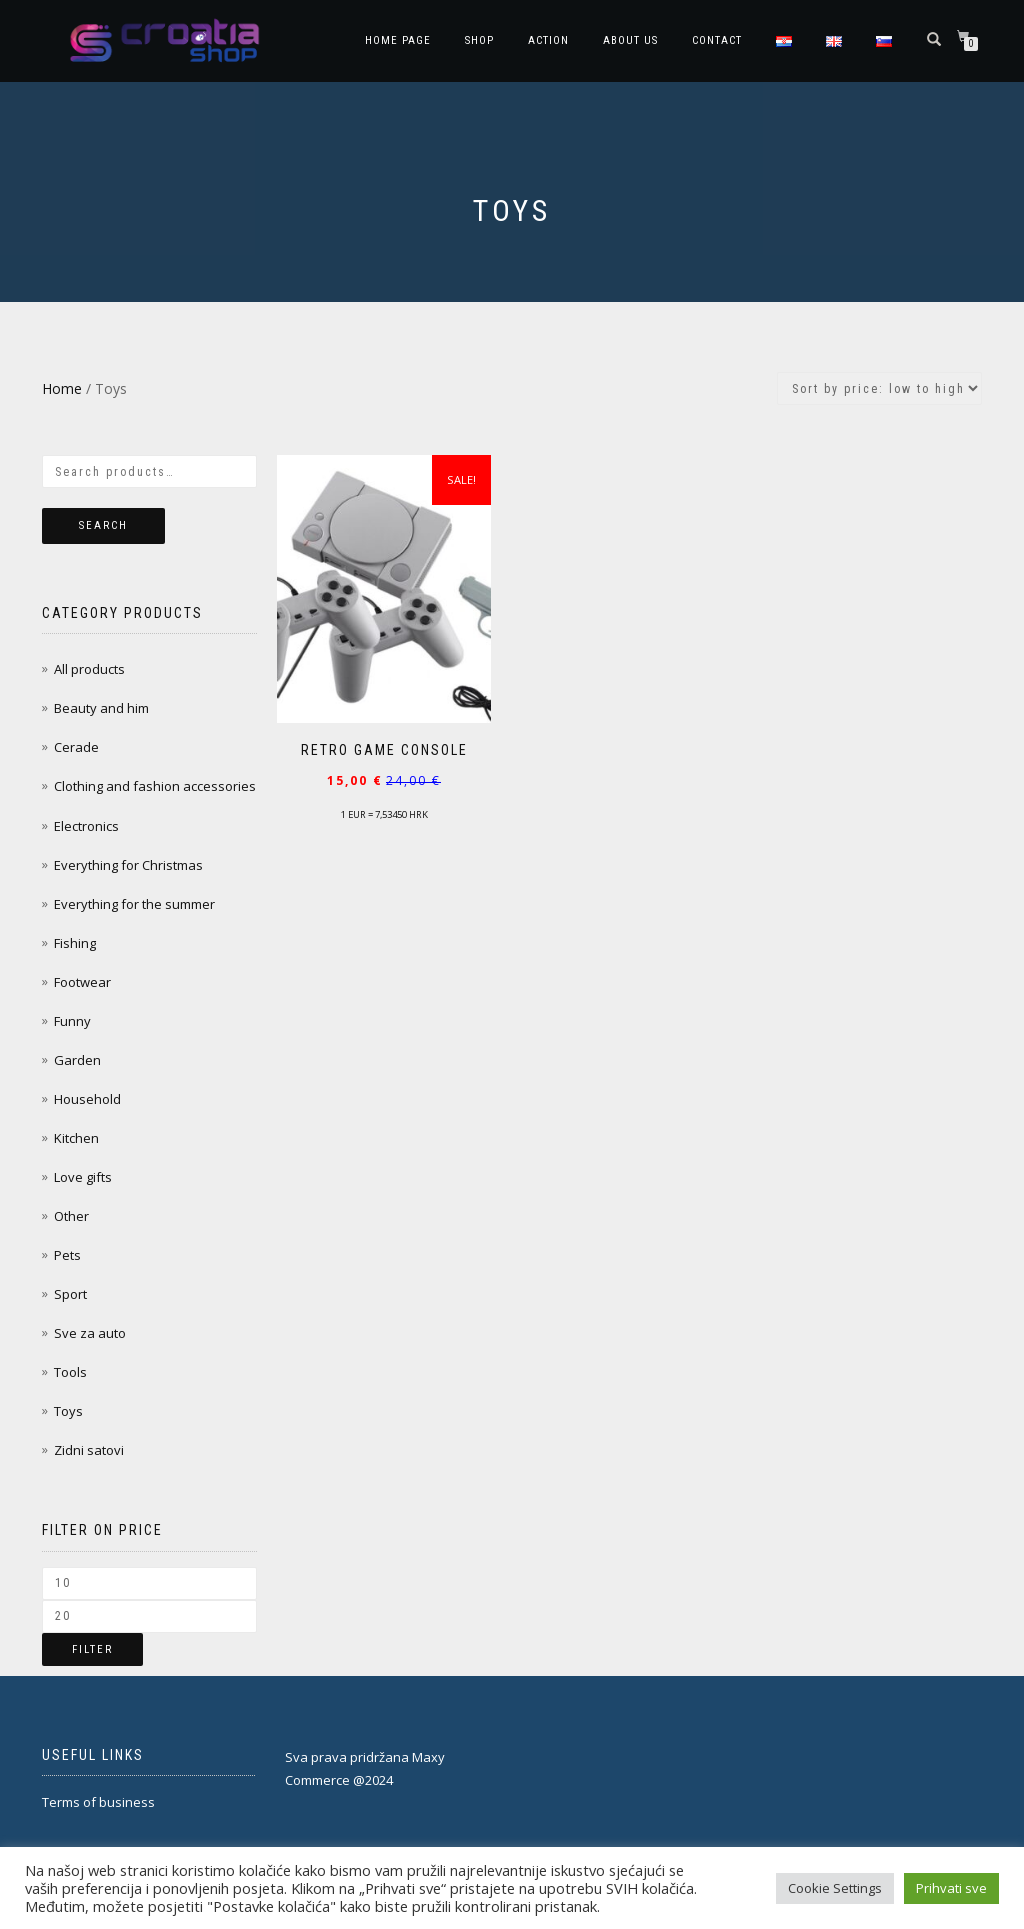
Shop (479, 40)
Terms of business (98, 1802)
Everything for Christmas (128, 865)
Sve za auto (90, 1333)
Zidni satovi (89, 1450)
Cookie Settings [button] (835, 1888)
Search (103, 525)
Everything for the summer (134, 904)
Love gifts (83, 1177)
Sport (70, 1294)
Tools (70, 1372)
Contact (717, 40)
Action (548, 40)
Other (71, 1216)
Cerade (76, 747)
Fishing (75, 943)
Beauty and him (101, 708)
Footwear (82, 982)
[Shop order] (879, 388)
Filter (92, 1649)
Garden (77, 1060)
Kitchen (76, 1138)
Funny (72, 1021)
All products (89, 669)
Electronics (86, 826)
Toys (68, 1411)
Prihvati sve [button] (951, 1888)
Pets (67, 1255)
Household (87, 1099)
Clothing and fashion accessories (155, 786)
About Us (630, 40)
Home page (398, 40)
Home (62, 388)
